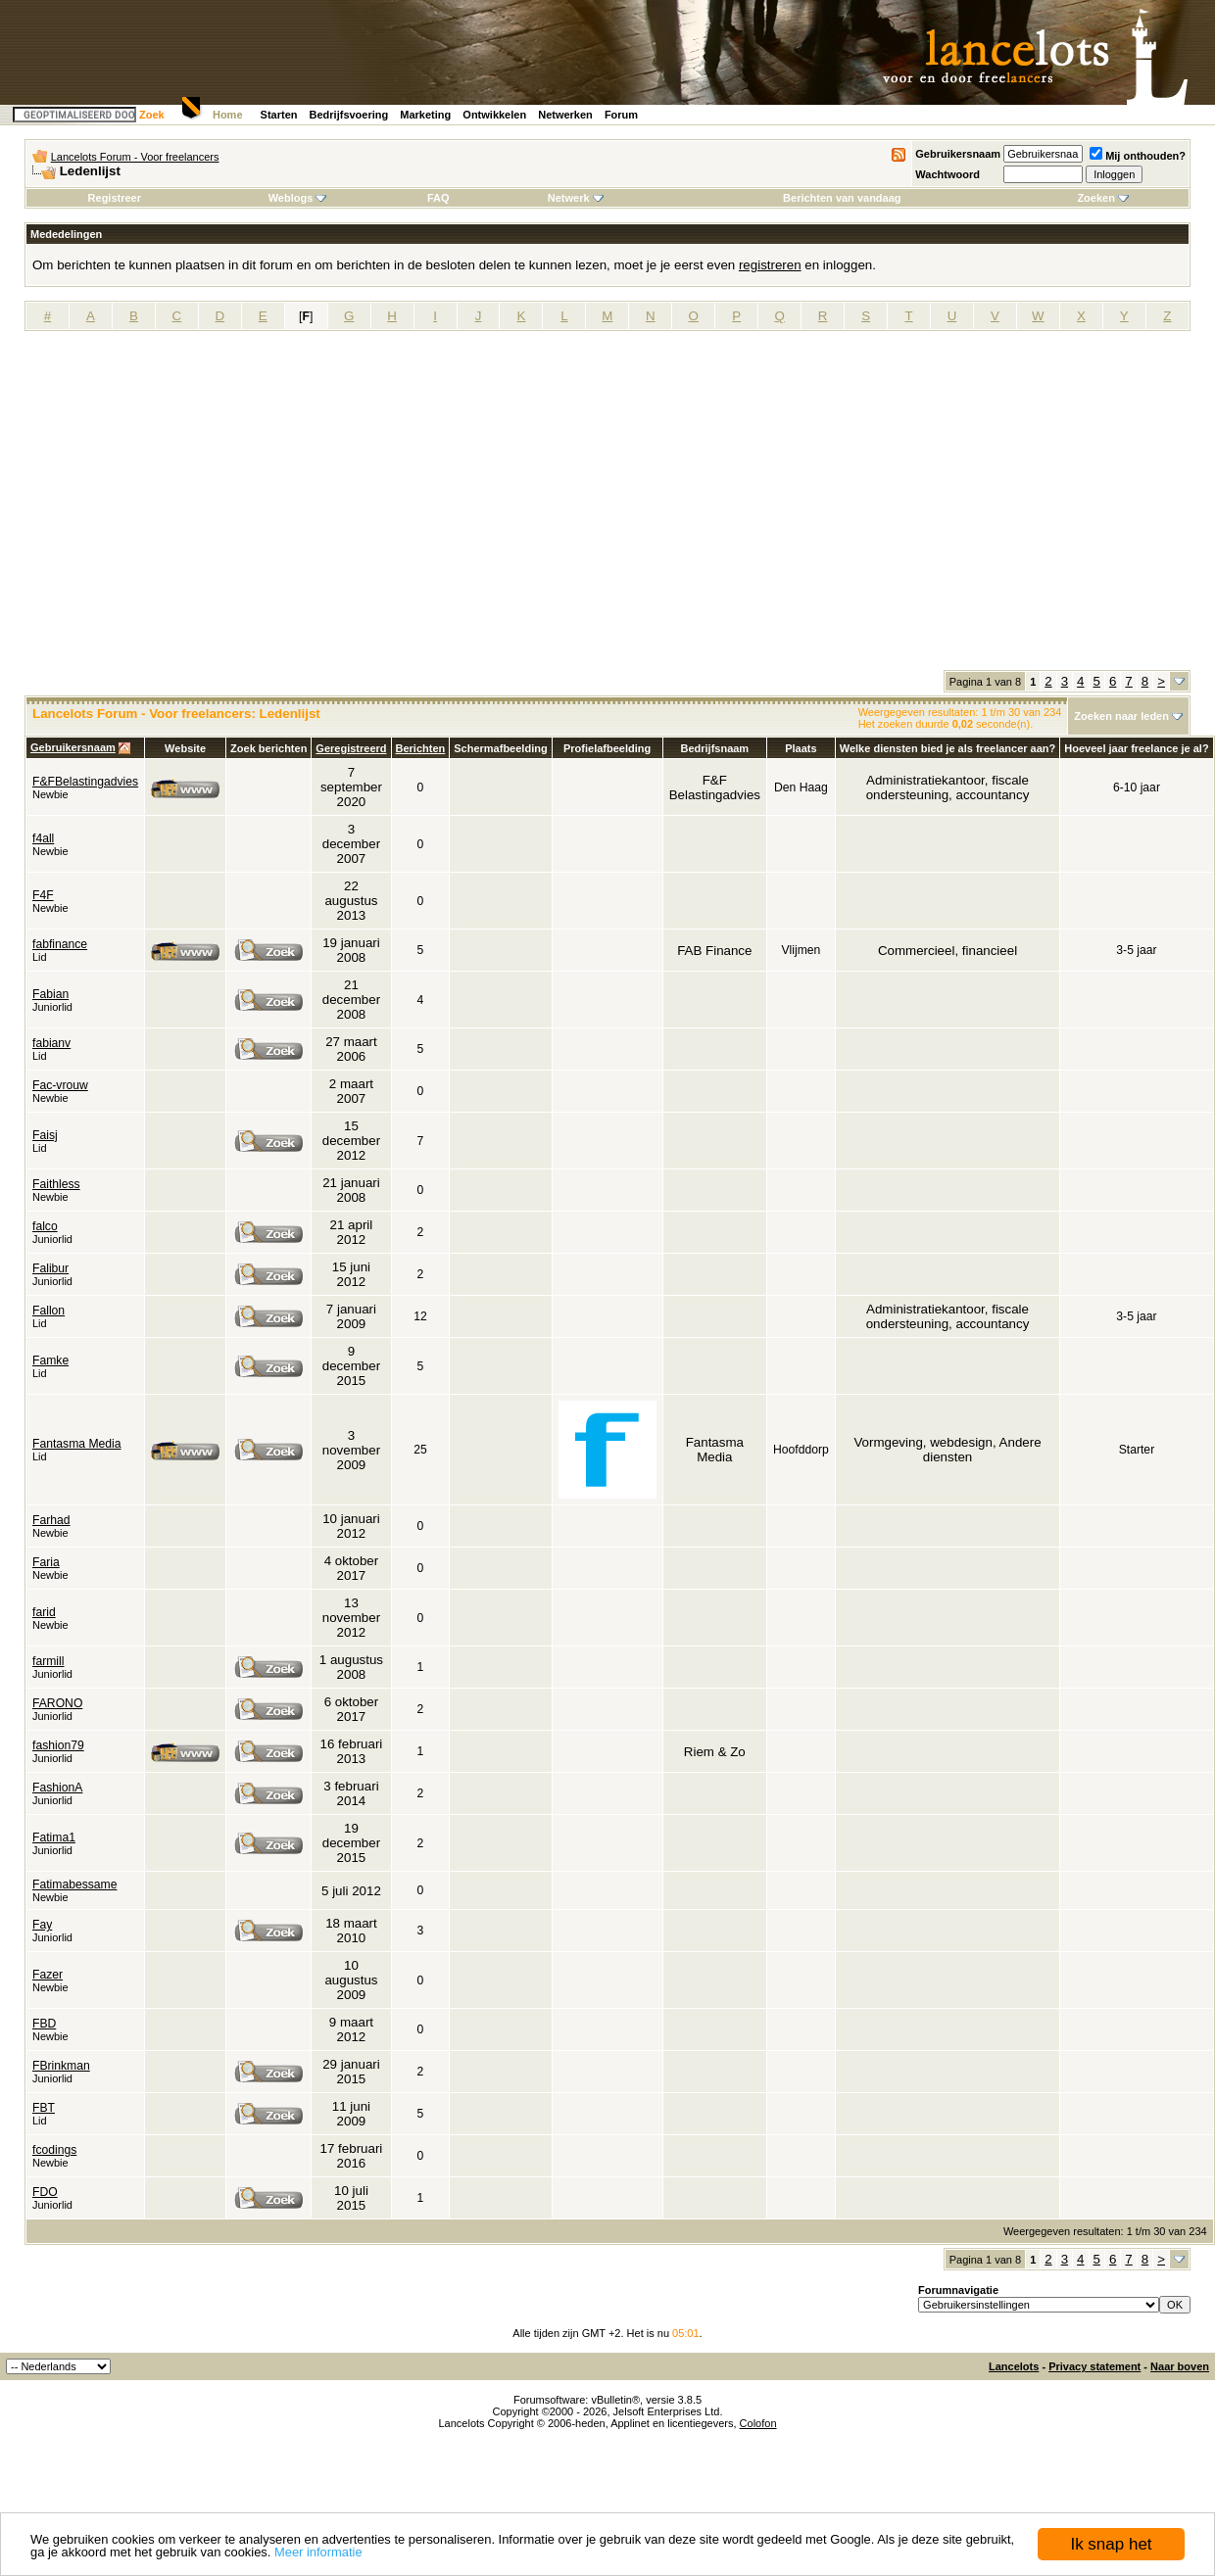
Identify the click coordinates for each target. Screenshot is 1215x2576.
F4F (43, 895)
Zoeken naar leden (1121, 716)
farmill (48, 1661)
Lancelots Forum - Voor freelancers (135, 157)
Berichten (421, 748)
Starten (279, 114)
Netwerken (565, 114)
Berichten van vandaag (841, 198)
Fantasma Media (77, 1444)
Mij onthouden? (1138, 156)
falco (45, 1226)
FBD (44, 2023)
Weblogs (297, 198)
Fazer (47, 1974)
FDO (45, 2192)
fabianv (51, 1043)
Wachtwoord (947, 174)
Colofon (758, 2423)
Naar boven (1179, 2366)
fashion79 (58, 1745)
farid (44, 1612)
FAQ (438, 198)
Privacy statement (1094, 2366)
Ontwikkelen (494, 114)
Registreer (114, 198)
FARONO (57, 1703)
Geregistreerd (351, 748)
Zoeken (1103, 198)
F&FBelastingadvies (85, 781)
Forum (621, 114)
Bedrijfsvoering (349, 114)
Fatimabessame (74, 1884)
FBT (43, 2108)
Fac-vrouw (60, 1085)
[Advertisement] (183, 507)
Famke (50, 1360)
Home (228, 114)
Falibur (50, 1268)
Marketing (425, 114)
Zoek (152, 114)
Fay (42, 1925)
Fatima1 (53, 1837)
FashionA (57, 1787)
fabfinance (59, 944)
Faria (46, 1562)
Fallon (48, 1310)
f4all (43, 838)
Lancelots (1014, 2366)
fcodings (54, 2150)
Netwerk (576, 198)
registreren (770, 265)
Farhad (51, 1520)
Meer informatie (318, 2552)
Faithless (56, 1184)
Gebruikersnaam (957, 154)
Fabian (50, 994)
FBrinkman (61, 2066)
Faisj (45, 1135)
